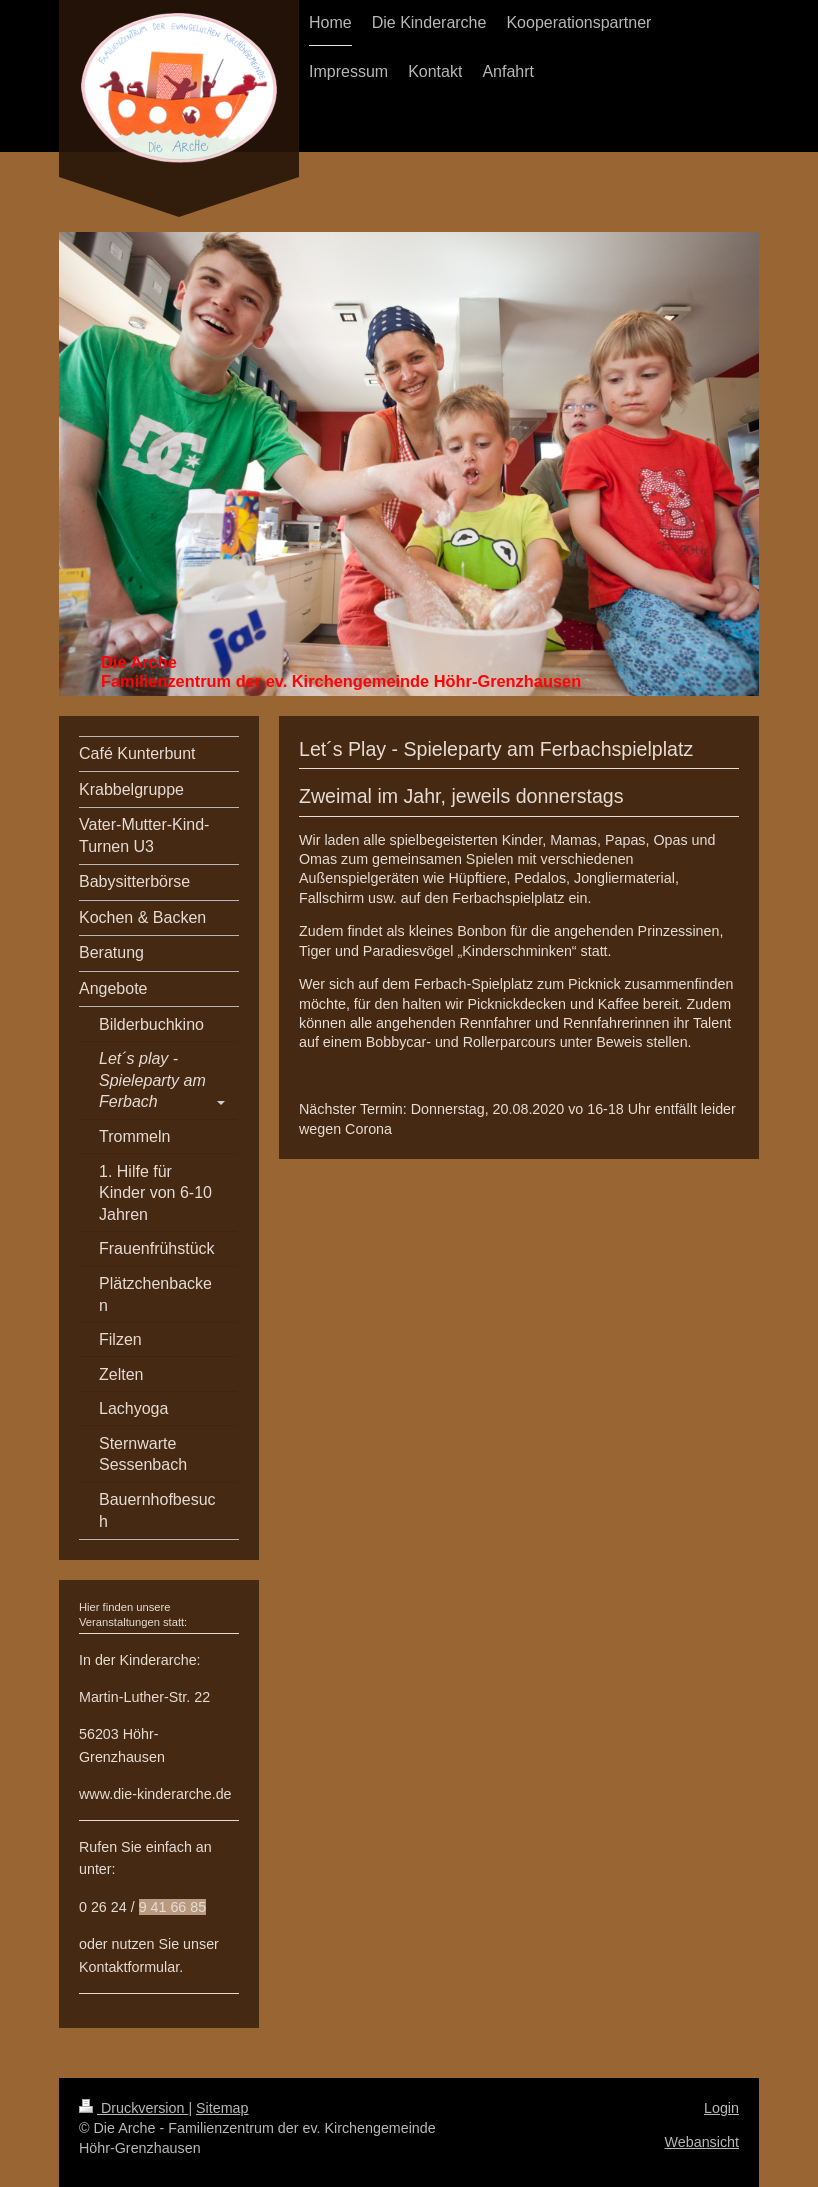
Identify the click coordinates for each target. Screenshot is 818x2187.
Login (721, 2108)
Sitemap (222, 2108)
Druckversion (133, 2108)
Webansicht (702, 2142)
